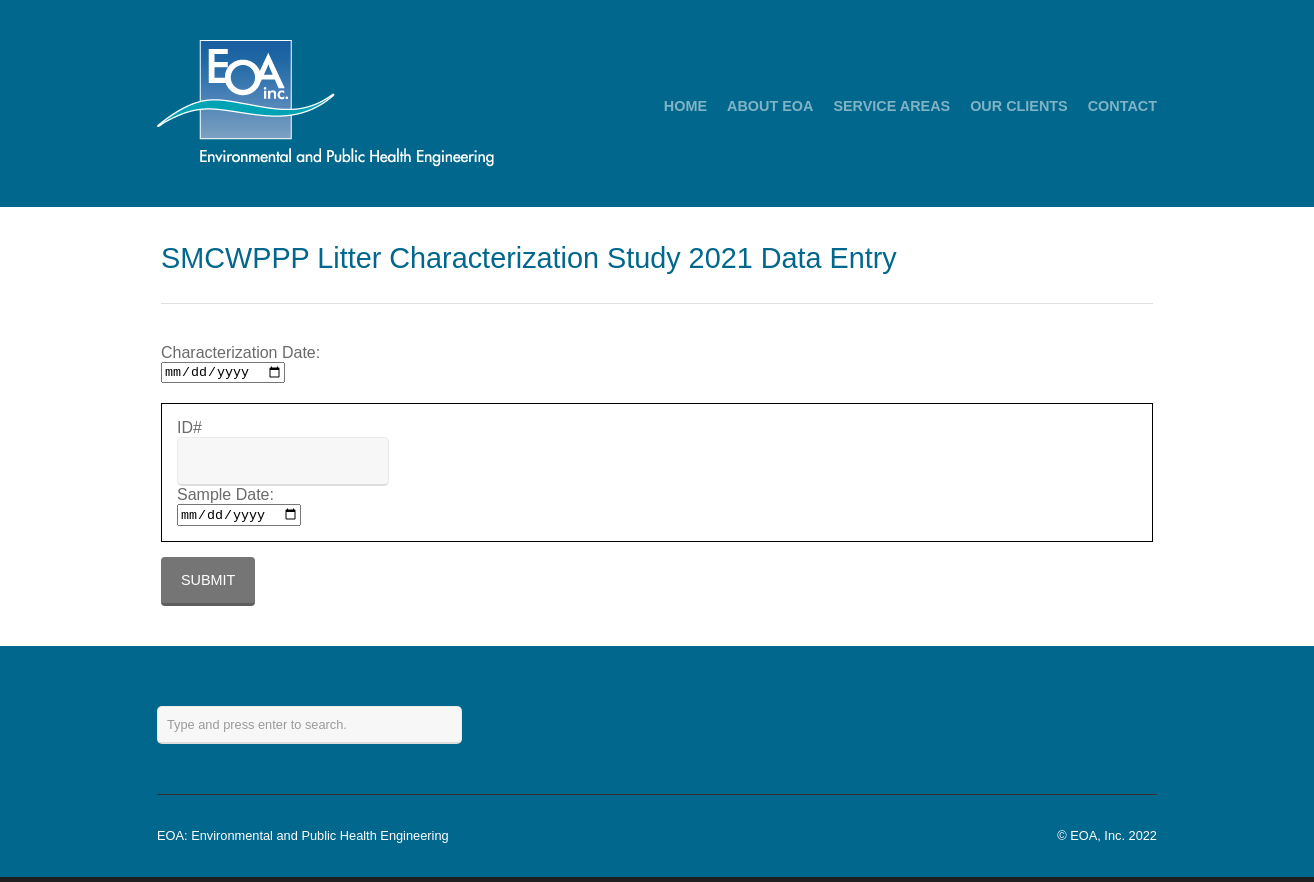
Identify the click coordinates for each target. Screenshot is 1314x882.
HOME (685, 106)
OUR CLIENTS (1019, 106)
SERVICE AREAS (891, 106)
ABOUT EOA (770, 106)
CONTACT (1122, 106)
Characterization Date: (240, 352)
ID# (189, 430)
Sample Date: (225, 497)
